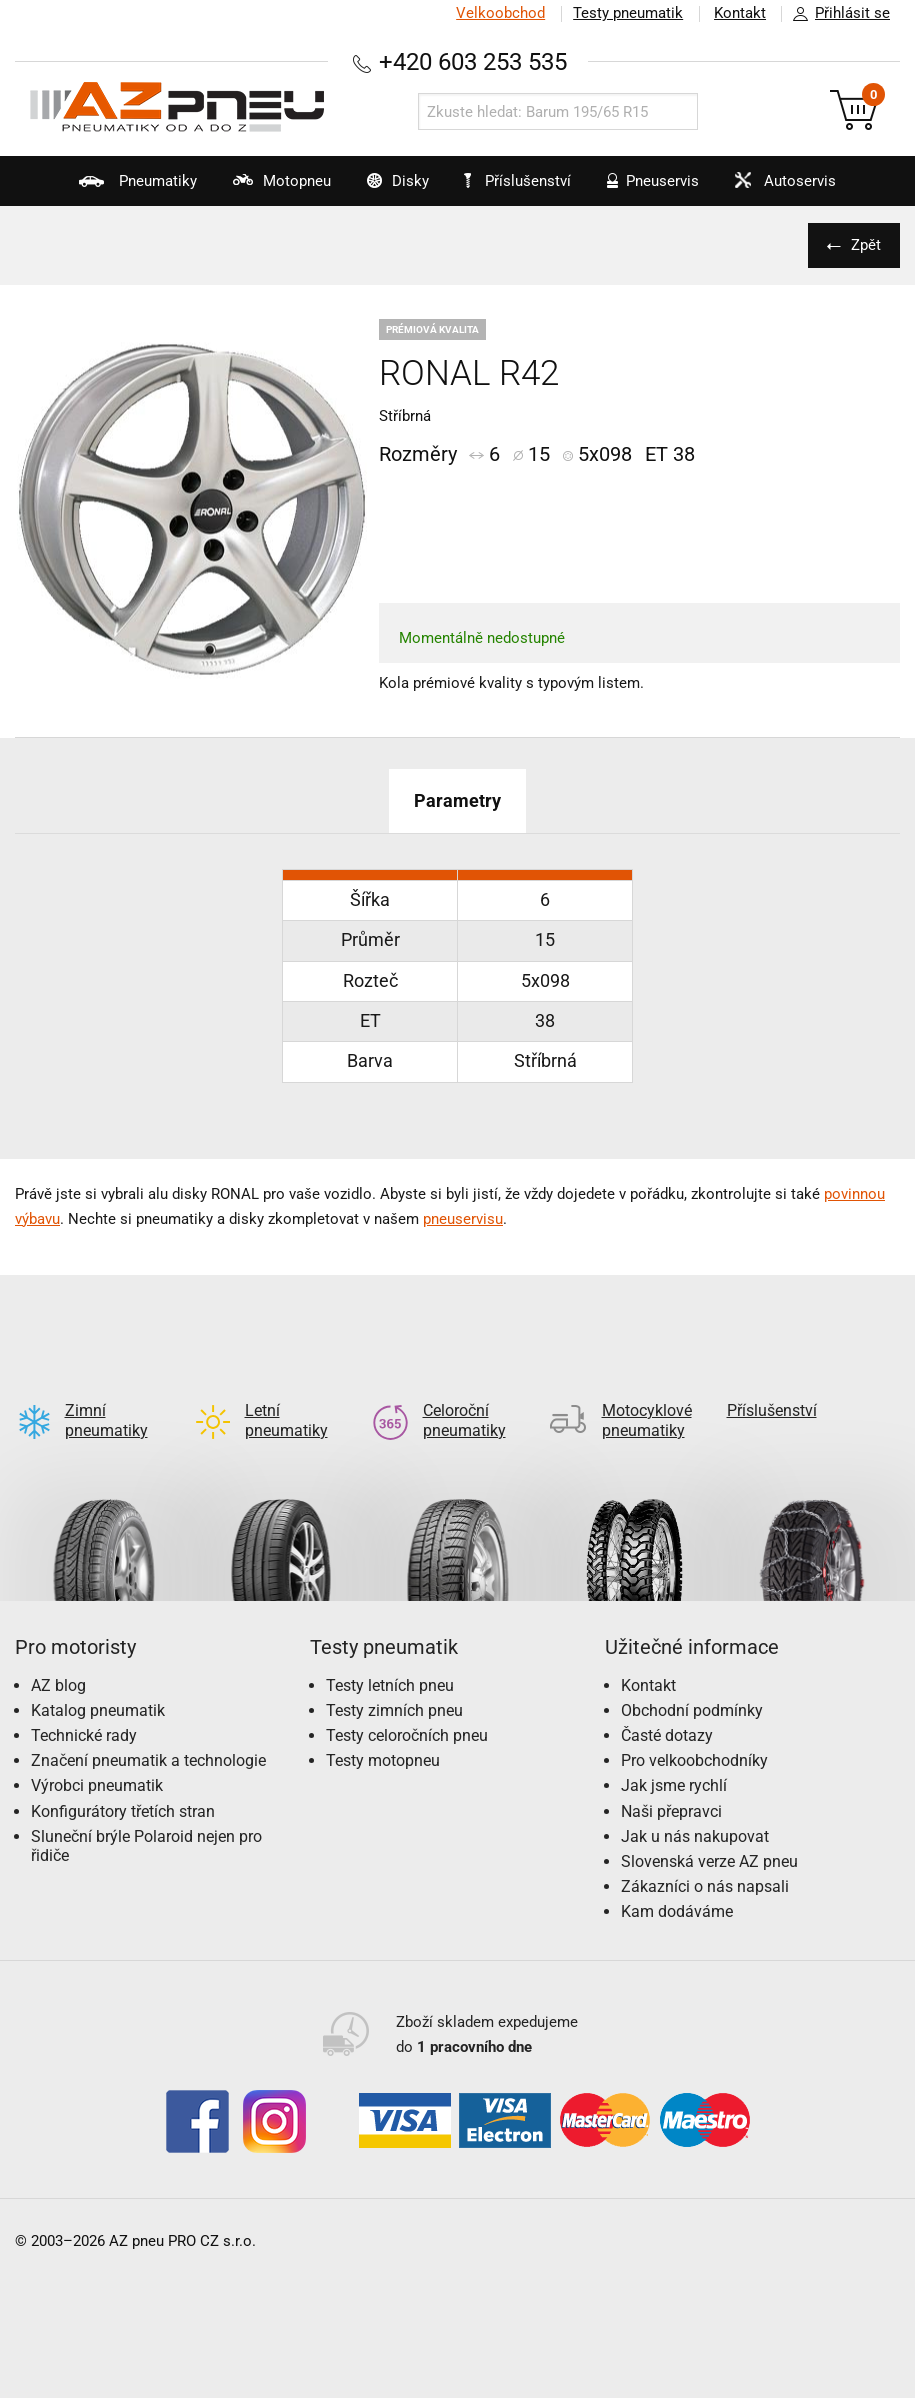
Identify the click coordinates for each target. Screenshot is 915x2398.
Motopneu (266, 189)
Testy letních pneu (390, 1653)
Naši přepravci (671, 1779)
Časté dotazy (667, 1703)
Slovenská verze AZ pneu (709, 1829)
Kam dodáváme (677, 1879)
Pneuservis (650, 189)
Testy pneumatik (626, 13)
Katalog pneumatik (98, 1678)
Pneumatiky (118, 189)
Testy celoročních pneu (407, 1703)
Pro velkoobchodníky (694, 1728)
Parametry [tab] (457, 800)
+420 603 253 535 (473, 61)
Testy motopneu (383, 1728)
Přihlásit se (836, 14)
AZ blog (58, 1653)
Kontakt (739, 13)
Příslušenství (520, 181)
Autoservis (786, 189)
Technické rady (84, 1703)
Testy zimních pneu (394, 1678)
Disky (386, 189)
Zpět (865, 245)
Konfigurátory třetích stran (123, 1779)
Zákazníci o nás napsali (705, 1854)
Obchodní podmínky (692, 1678)
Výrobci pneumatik (97, 1753)
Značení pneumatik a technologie (148, 1728)
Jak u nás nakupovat (695, 1804)
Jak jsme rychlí (674, 1753)
